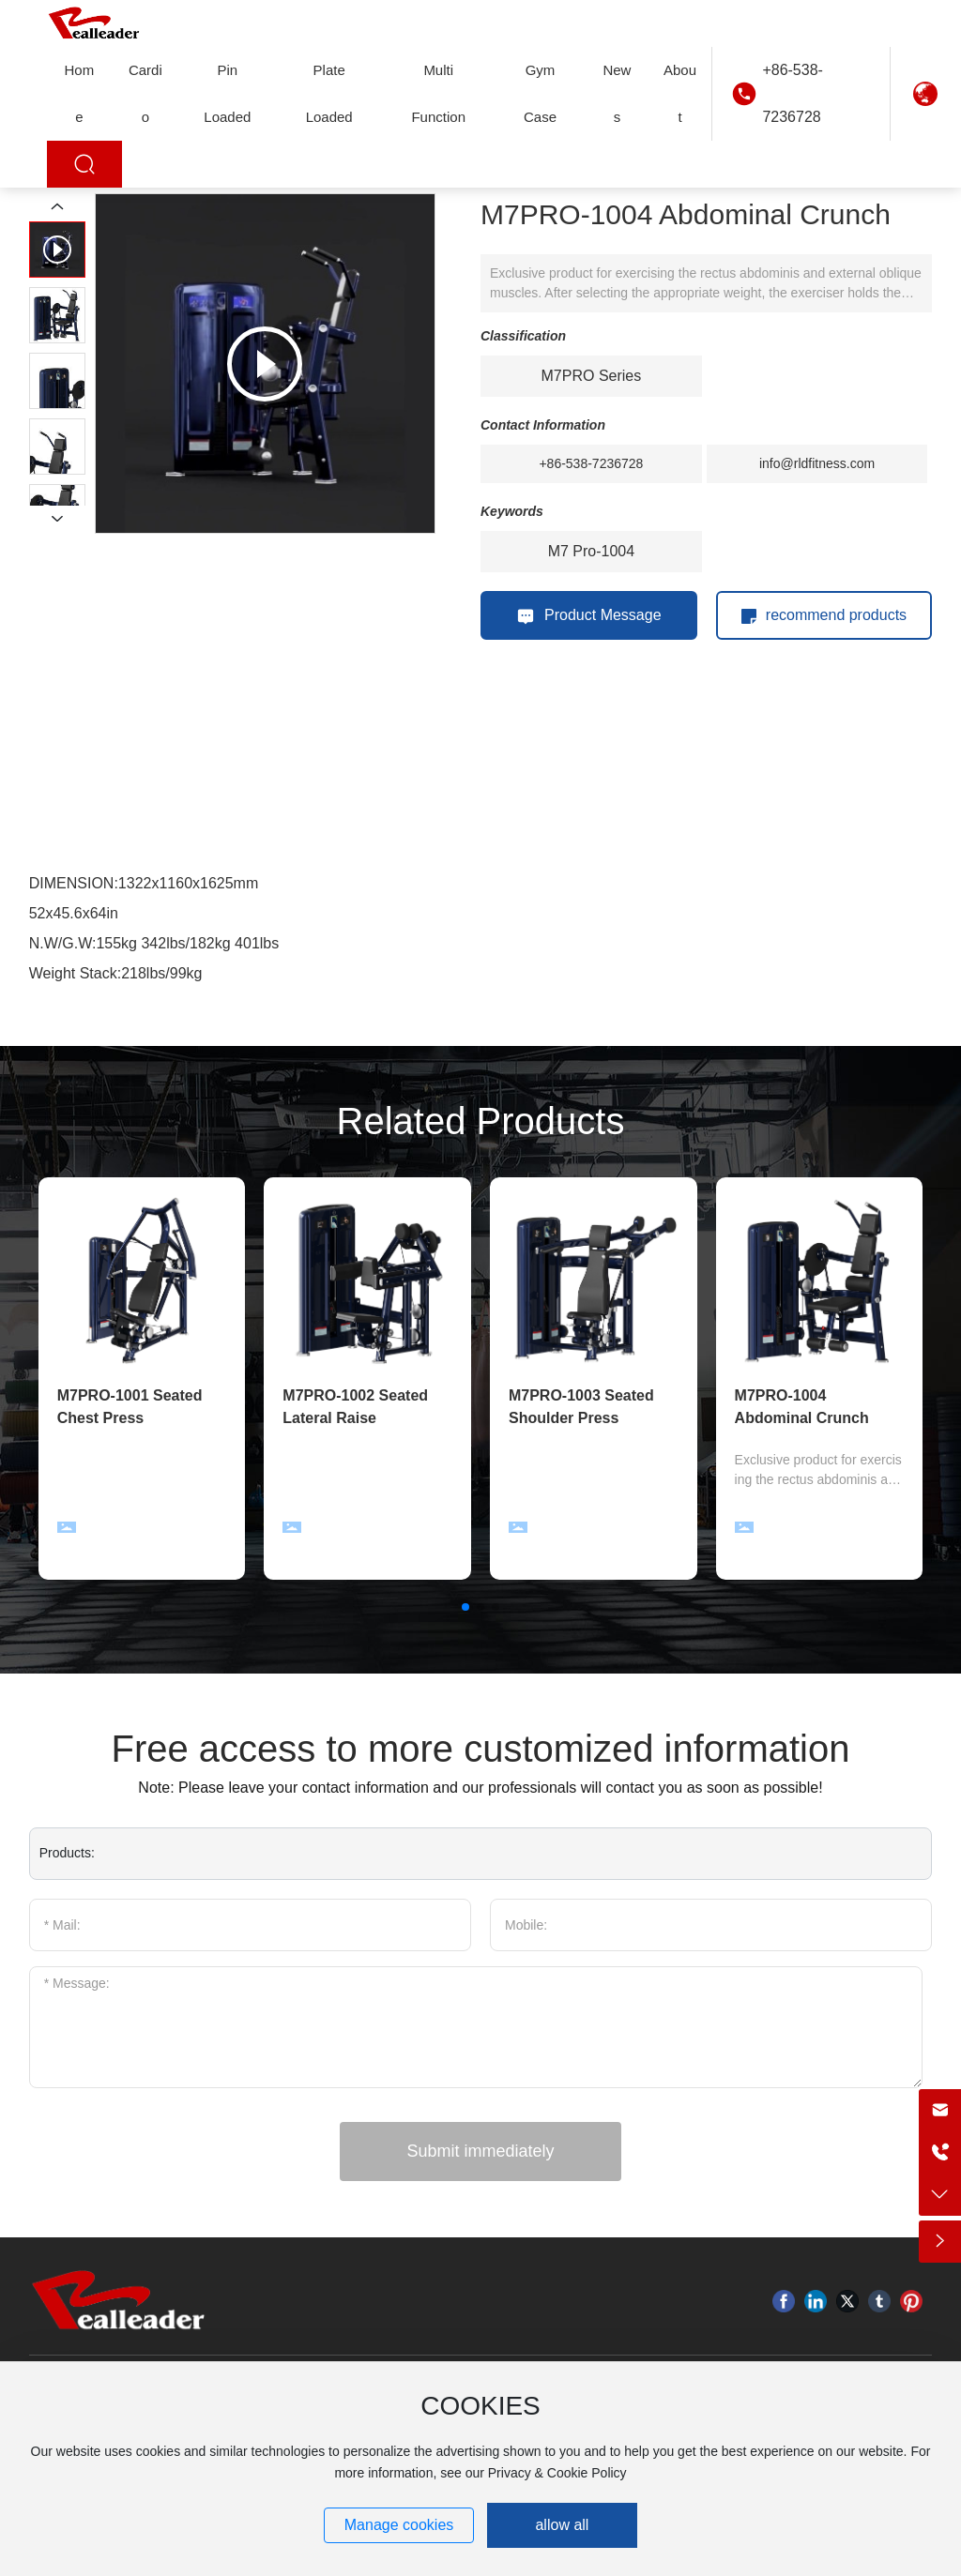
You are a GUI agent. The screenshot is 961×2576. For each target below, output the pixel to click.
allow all (561, 2525)
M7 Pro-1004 (591, 551)
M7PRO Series (592, 376)
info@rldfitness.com (817, 463)
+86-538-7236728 (792, 93)
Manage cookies (399, 2525)
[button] (465, 1607)
